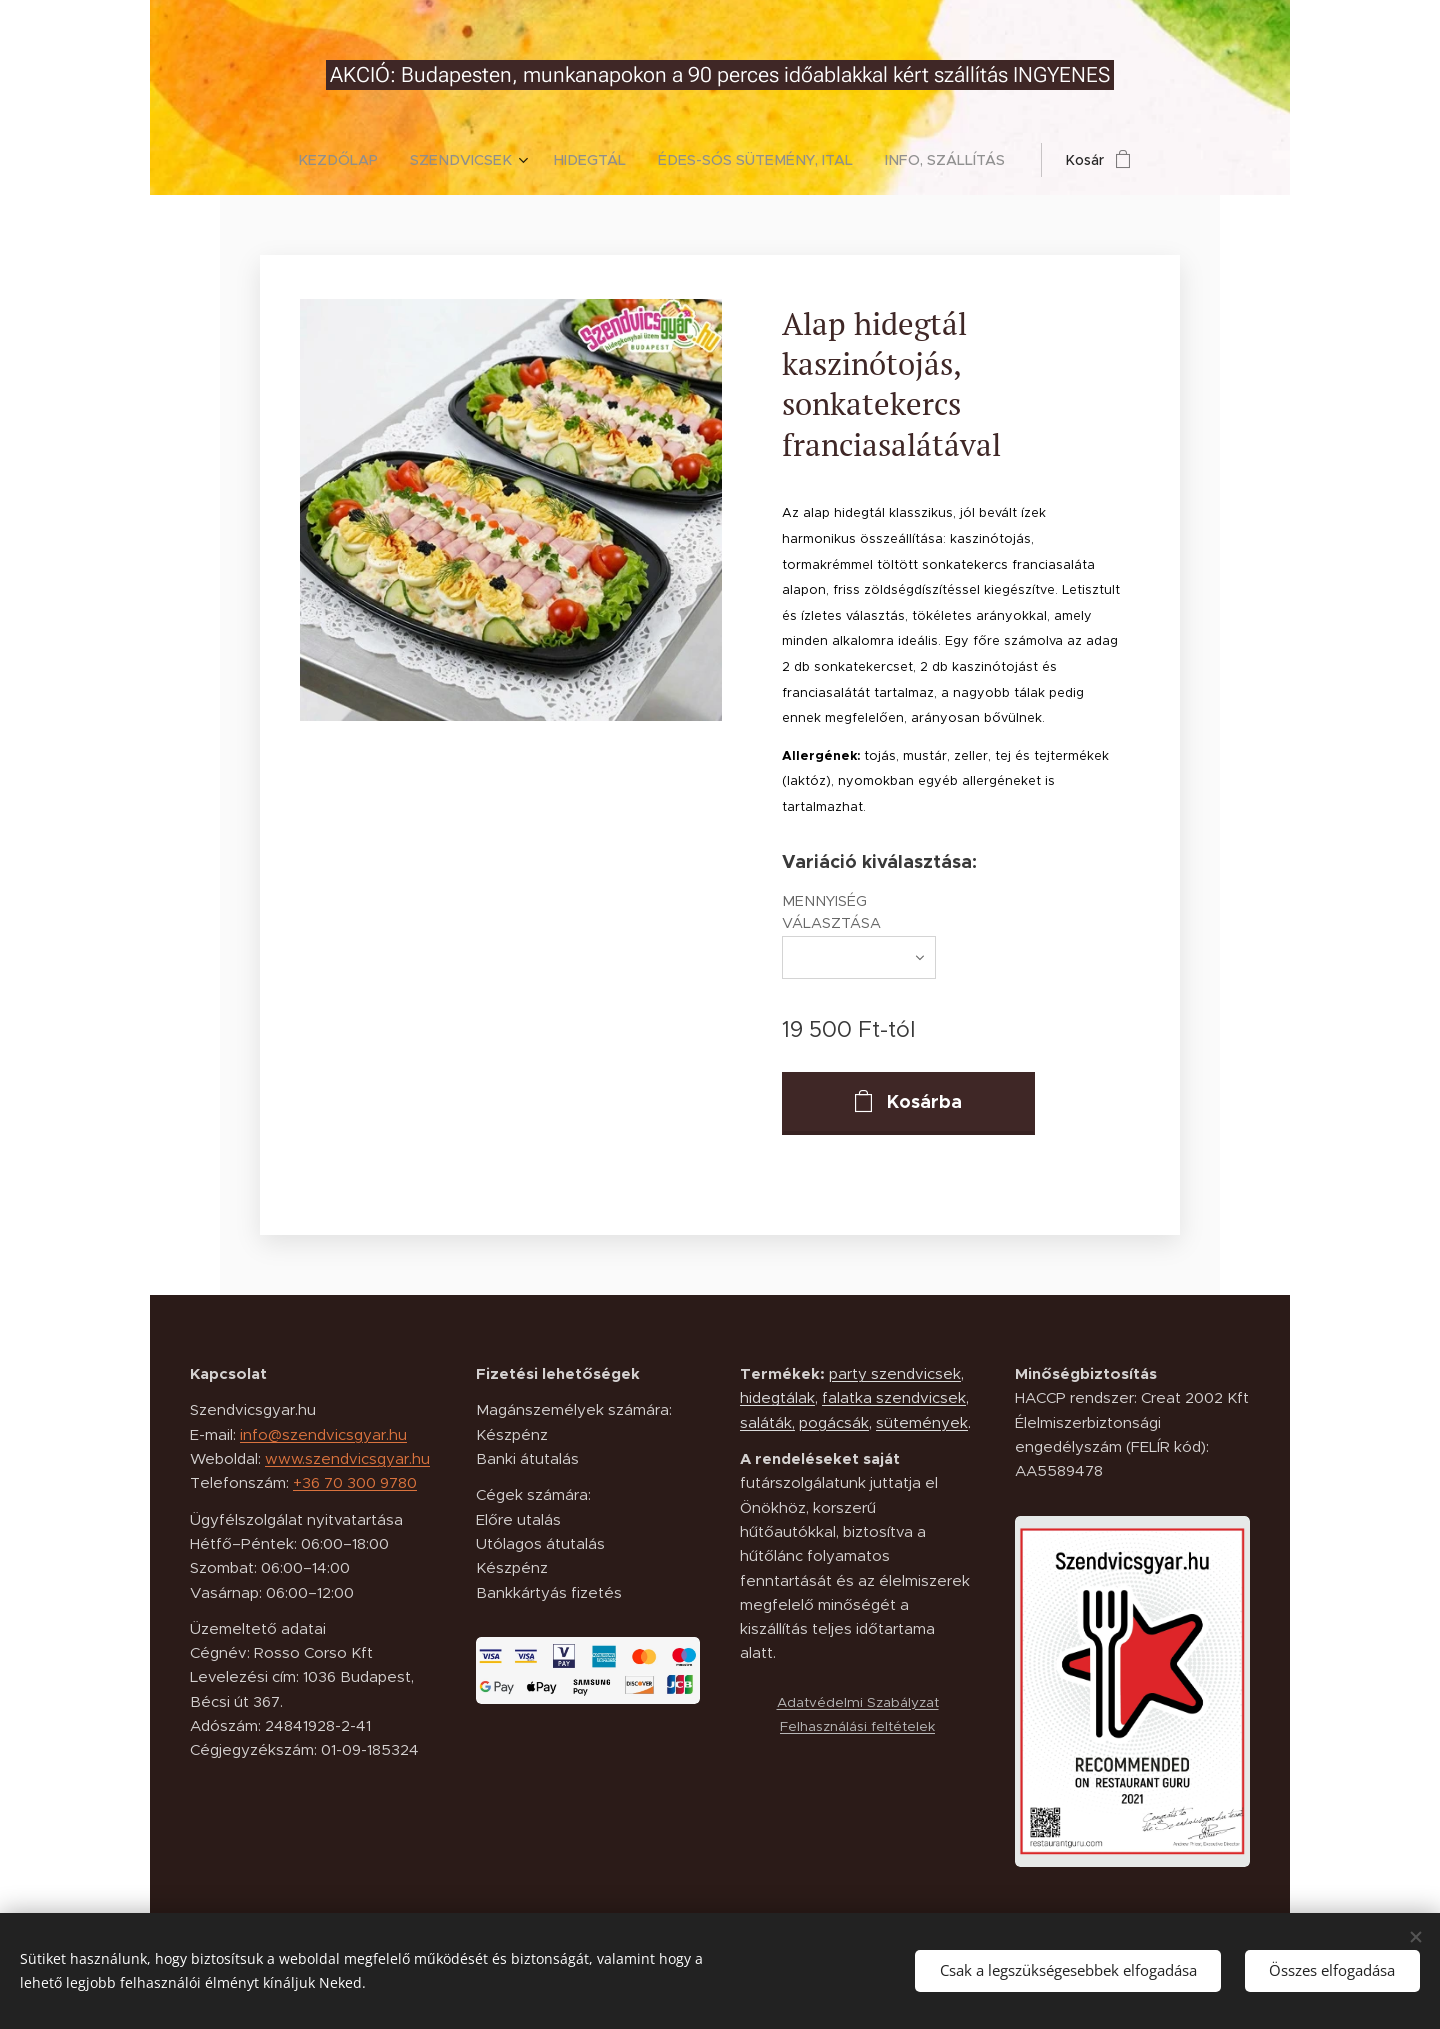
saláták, (767, 1422)
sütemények (922, 1422)
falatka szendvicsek (894, 1398)
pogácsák (834, 1422)
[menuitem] (354, 160)
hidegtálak (777, 1398)
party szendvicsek (895, 1373)
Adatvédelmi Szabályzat (857, 1702)
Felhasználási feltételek (857, 1726)
